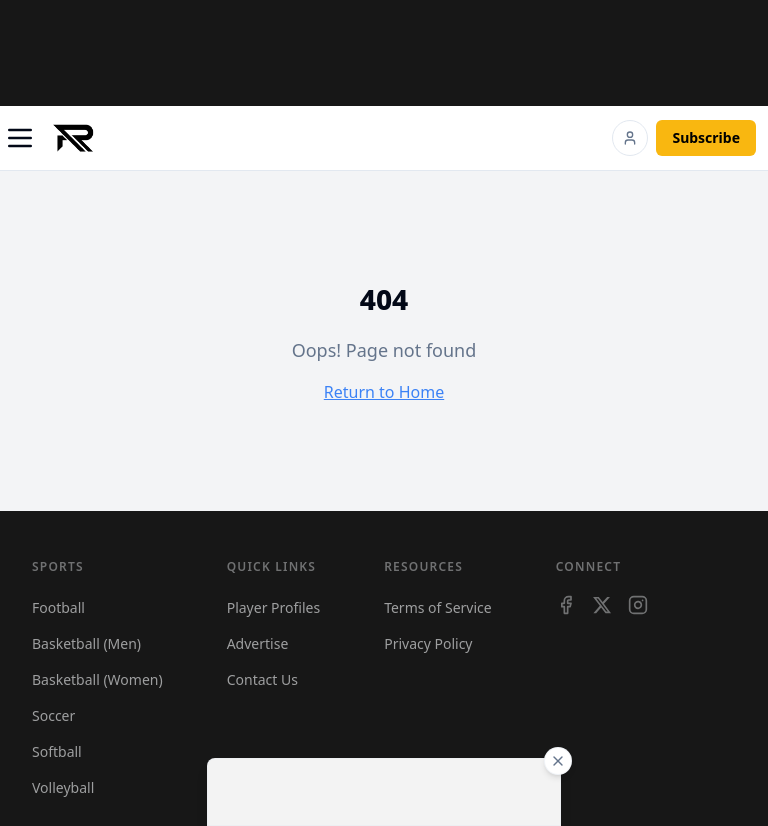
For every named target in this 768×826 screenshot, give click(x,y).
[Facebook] (566, 605)
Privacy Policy (428, 643)
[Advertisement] (384, 53)
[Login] (630, 138)
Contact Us (262, 679)
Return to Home (384, 392)
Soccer (53, 715)
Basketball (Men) (86, 643)
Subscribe (706, 137)
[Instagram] (638, 605)
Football (58, 607)
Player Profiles (273, 607)
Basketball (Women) (97, 679)
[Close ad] (558, 761)
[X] (602, 605)
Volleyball (63, 787)
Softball (57, 751)
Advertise (258, 643)
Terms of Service (438, 607)
